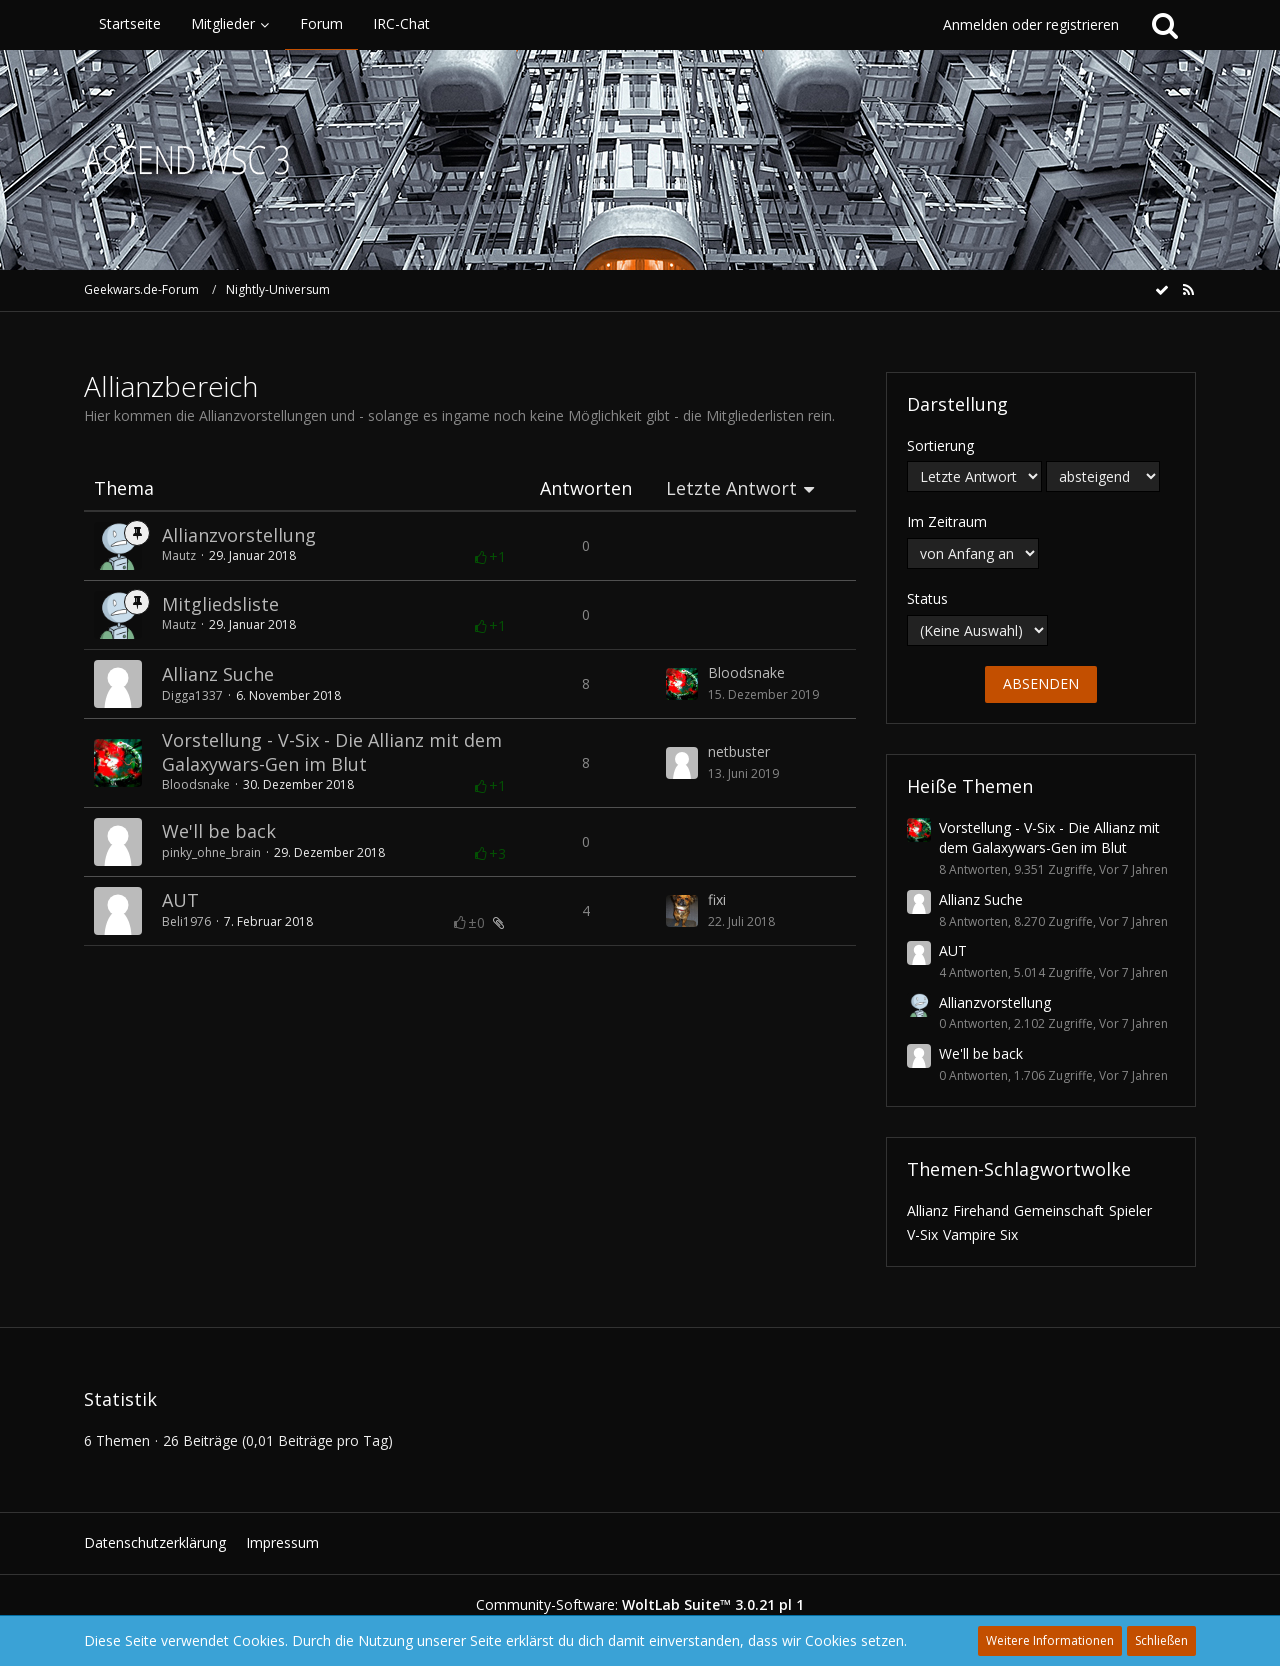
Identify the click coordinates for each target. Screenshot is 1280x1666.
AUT (180, 900)
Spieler (1130, 1210)
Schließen (1161, 1640)
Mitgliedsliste (220, 604)
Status (927, 598)
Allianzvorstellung (239, 535)
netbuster (739, 751)
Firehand (981, 1210)
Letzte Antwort (731, 488)
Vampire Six (980, 1234)
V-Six (922, 1234)
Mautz (179, 555)
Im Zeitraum (947, 521)
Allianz (927, 1210)
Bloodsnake (746, 672)
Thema (124, 488)
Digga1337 (192, 695)
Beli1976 (186, 921)
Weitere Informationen (1050, 1640)
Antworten (586, 488)
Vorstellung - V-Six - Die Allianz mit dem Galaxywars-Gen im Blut (332, 752)
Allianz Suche (218, 674)
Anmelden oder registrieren (1031, 24)
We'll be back (219, 831)
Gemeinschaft (1059, 1210)
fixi (717, 899)
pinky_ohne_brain (211, 852)
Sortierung (940, 445)
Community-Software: (640, 1604)
